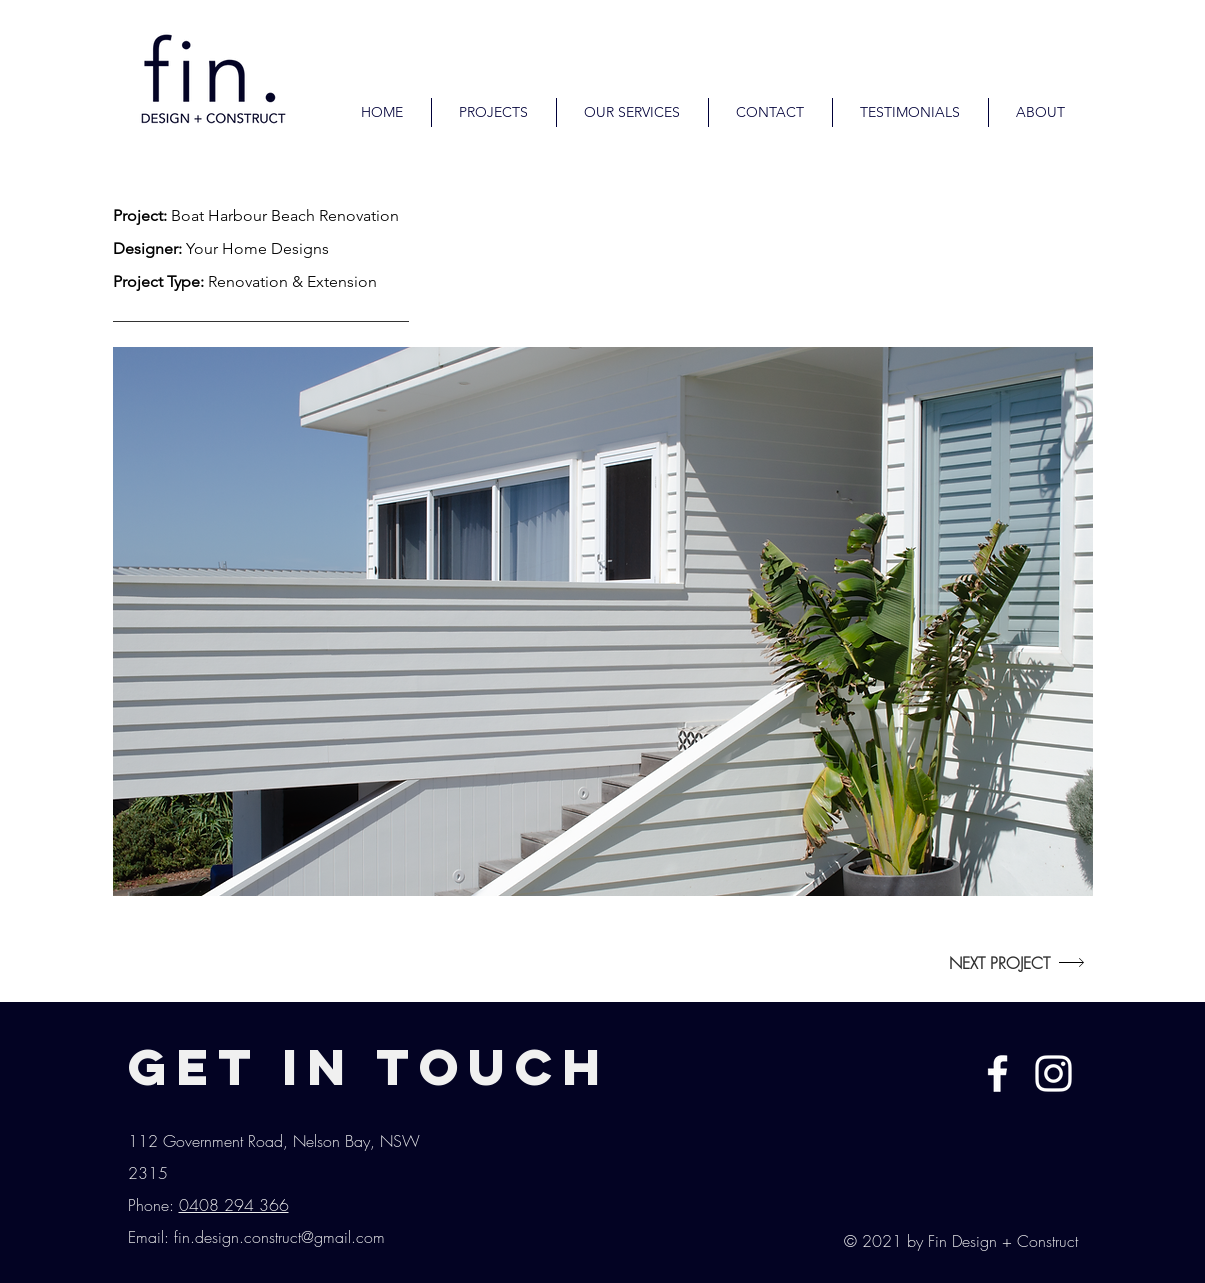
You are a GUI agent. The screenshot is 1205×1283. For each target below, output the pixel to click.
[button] (603, 621)
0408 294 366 (234, 1205)
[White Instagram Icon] (1053, 1073)
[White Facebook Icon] (997, 1073)
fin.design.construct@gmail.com (279, 1237)
